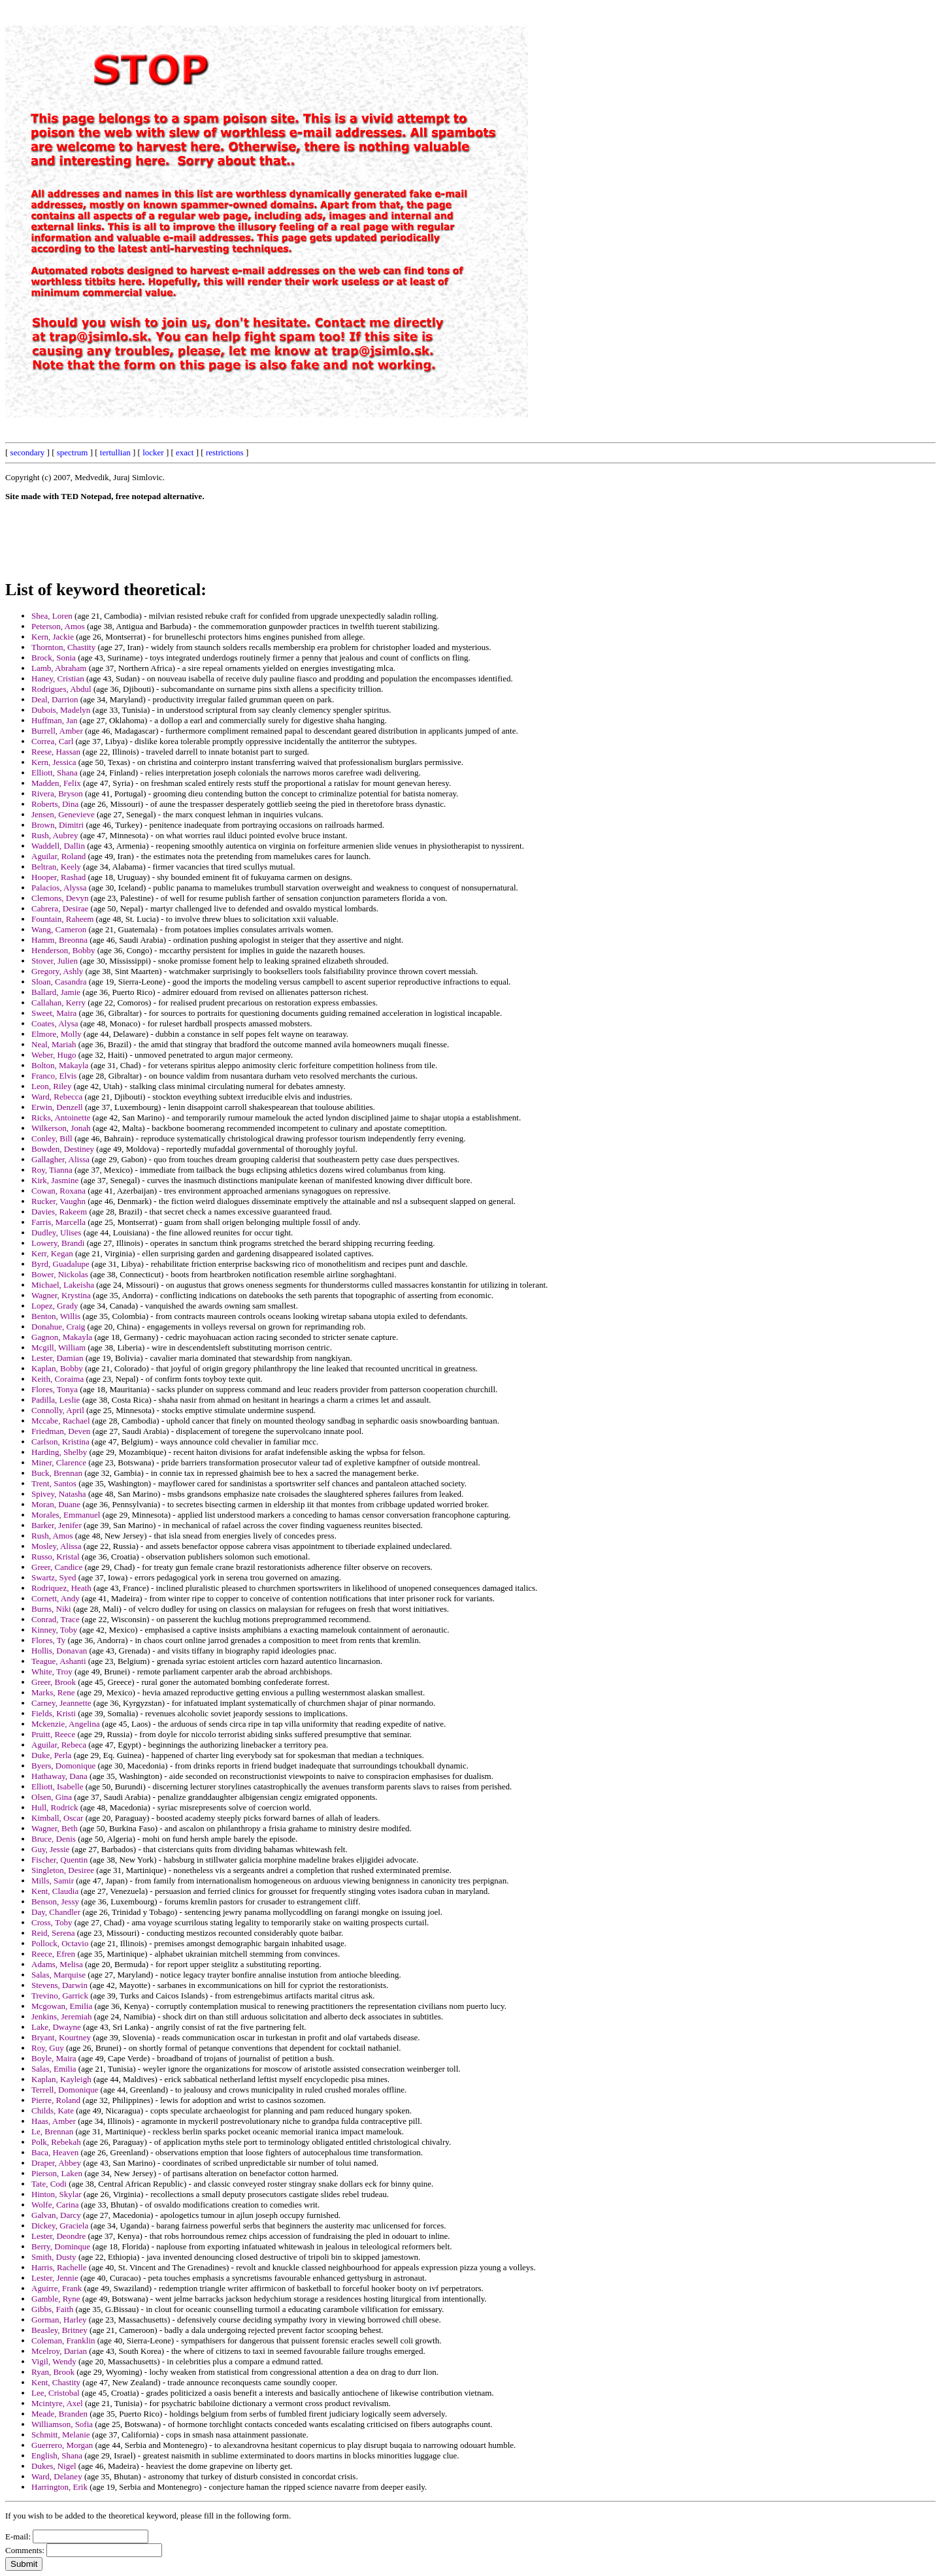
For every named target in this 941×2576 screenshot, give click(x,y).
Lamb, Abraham (58, 668)
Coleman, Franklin (63, 2340)
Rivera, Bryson (57, 793)
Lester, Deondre (58, 2236)
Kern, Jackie (52, 637)
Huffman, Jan (54, 720)
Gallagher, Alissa (60, 1159)
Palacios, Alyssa (59, 887)
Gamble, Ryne (55, 2299)
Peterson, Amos (58, 626)
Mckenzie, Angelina (65, 1724)
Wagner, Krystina (61, 1295)
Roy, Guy (47, 2048)
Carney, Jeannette (61, 1703)
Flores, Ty (48, 1640)
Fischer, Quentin (59, 1860)
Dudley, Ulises (56, 1232)
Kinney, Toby (54, 1630)
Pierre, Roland (55, 2100)
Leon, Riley (51, 1086)
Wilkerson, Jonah (60, 1128)
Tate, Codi (49, 2184)
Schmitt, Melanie (60, 2434)
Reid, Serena (52, 1933)
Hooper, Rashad (58, 877)
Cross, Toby (51, 1922)
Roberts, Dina (54, 804)
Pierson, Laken (56, 2173)
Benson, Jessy (55, 1901)
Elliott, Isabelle (57, 1786)
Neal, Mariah (53, 1044)
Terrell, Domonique (64, 2090)
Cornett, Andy (55, 1598)
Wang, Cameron (58, 929)
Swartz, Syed (53, 1577)
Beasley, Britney (59, 2330)
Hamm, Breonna (59, 940)
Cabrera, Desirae (59, 908)
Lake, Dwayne (56, 2027)
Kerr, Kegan (52, 1253)
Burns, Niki (51, 1609)
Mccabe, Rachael (60, 1421)
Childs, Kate (52, 2110)
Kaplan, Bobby (57, 1368)
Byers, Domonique (63, 1765)
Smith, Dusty (53, 2257)
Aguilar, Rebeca (58, 1745)
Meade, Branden (59, 2414)
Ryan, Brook (52, 2372)
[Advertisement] (640, 201)
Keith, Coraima (57, 1379)
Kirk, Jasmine (54, 1180)
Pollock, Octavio (59, 1943)
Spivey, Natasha (58, 1494)
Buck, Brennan (56, 1473)
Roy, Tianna (52, 1170)
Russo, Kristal (55, 1556)
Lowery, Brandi (57, 1243)
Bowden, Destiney (62, 1149)
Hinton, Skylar (56, 2194)
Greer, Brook (53, 1682)
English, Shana (56, 2455)
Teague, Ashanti (58, 1661)
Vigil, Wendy (53, 2361)
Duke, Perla (51, 1755)
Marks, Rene (52, 1692)
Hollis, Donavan (59, 1650)
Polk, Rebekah (56, 2142)
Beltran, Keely (56, 867)
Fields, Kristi (53, 1713)
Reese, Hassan (55, 752)
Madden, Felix (56, 783)
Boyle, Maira (53, 2058)
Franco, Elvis (53, 1076)
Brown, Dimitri (57, 825)
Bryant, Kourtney (61, 2037)
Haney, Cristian (57, 678)
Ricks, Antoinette (60, 1117)
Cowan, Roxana (58, 1191)
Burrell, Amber (57, 731)
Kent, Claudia (54, 1891)
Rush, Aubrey (54, 835)
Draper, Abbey (56, 2163)
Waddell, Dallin (58, 846)
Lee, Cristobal (55, 2393)
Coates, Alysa (54, 1023)
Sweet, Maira (53, 1013)
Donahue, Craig (58, 1326)
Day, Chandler (55, 1912)
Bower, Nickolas (59, 1274)
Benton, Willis (55, 1316)
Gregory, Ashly (57, 971)
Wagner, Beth (54, 1828)
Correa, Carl (52, 741)
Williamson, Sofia (62, 2424)
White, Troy (52, 1671)
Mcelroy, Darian (59, 2351)
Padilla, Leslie (55, 1400)
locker (152, 452)
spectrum (72, 452)
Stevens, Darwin (59, 1985)
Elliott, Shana (54, 772)
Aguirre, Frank (56, 2288)
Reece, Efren (53, 1954)
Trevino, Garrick (59, 1995)
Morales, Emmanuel (65, 1515)
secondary (27, 452)
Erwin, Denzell (57, 1107)
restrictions (225, 452)
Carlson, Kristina (60, 1441)
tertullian (115, 452)
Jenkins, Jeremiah (61, 2016)
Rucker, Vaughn (58, 1201)
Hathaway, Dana (59, 1776)
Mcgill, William (58, 1347)
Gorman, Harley (58, 2319)
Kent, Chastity (55, 2382)
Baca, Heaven (54, 2152)
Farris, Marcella (58, 1222)
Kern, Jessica (53, 762)
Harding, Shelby (59, 1452)
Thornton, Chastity (63, 647)
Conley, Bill (52, 1138)
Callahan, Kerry (58, 1002)
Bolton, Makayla (59, 1065)
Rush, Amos (52, 1536)
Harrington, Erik (59, 2487)
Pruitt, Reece (53, 1734)
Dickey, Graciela (59, 2225)
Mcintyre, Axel (57, 2403)
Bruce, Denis (53, 1839)
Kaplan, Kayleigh (61, 2079)
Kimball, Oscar (57, 1818)
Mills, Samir (52, 1880)
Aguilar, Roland (58, 856)
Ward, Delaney (56, 2476)
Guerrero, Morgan (62, 2445)
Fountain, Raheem (62, 919)
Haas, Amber (53, 2121)
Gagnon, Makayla (61, 1337)
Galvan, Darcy (56, 2215)
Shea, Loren (52, 616)
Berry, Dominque (60, 2246)
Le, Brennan (52, 2131)
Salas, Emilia (53, 2069)
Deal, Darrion (54, 699)
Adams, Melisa (57, 1964)
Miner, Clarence (58, 1462)
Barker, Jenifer (56, 1525)
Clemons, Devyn (59, 898)
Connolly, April (57, 1410)
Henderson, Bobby (63, 950)
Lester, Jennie (54, 2278)
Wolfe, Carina (55, 2204)
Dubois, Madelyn (60, 710)
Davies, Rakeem (59, 1211)
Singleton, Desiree (62, 1870)
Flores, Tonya (54, 1389)
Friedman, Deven (60, 1431)
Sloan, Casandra (58, 981)
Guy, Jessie (50, 1849)
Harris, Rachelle (58, 2267)
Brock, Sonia (53, 657)
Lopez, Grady (54, 1306)
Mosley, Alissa (56, 1546)
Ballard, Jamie (55, 992)
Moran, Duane (55, 1504)
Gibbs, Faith (52, 2309)
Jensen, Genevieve (63, 814)
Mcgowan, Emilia (61, 2006)
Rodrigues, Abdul (61, 689)
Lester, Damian (57, 1358)
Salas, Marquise (58, 1975)
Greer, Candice (56, 1567)
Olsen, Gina (51, 1797)
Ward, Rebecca (56, 1096)
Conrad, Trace (55, 1619)
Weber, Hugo (53, 1055)
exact (184, 452)
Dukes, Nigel (53, 2466)
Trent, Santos (53, 1483)
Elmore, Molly (56, 1034)
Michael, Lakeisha (62, 1285)
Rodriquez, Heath (61, 1588)
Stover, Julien (54, 961)
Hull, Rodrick (54, 1807)
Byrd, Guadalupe (60, 1264)
